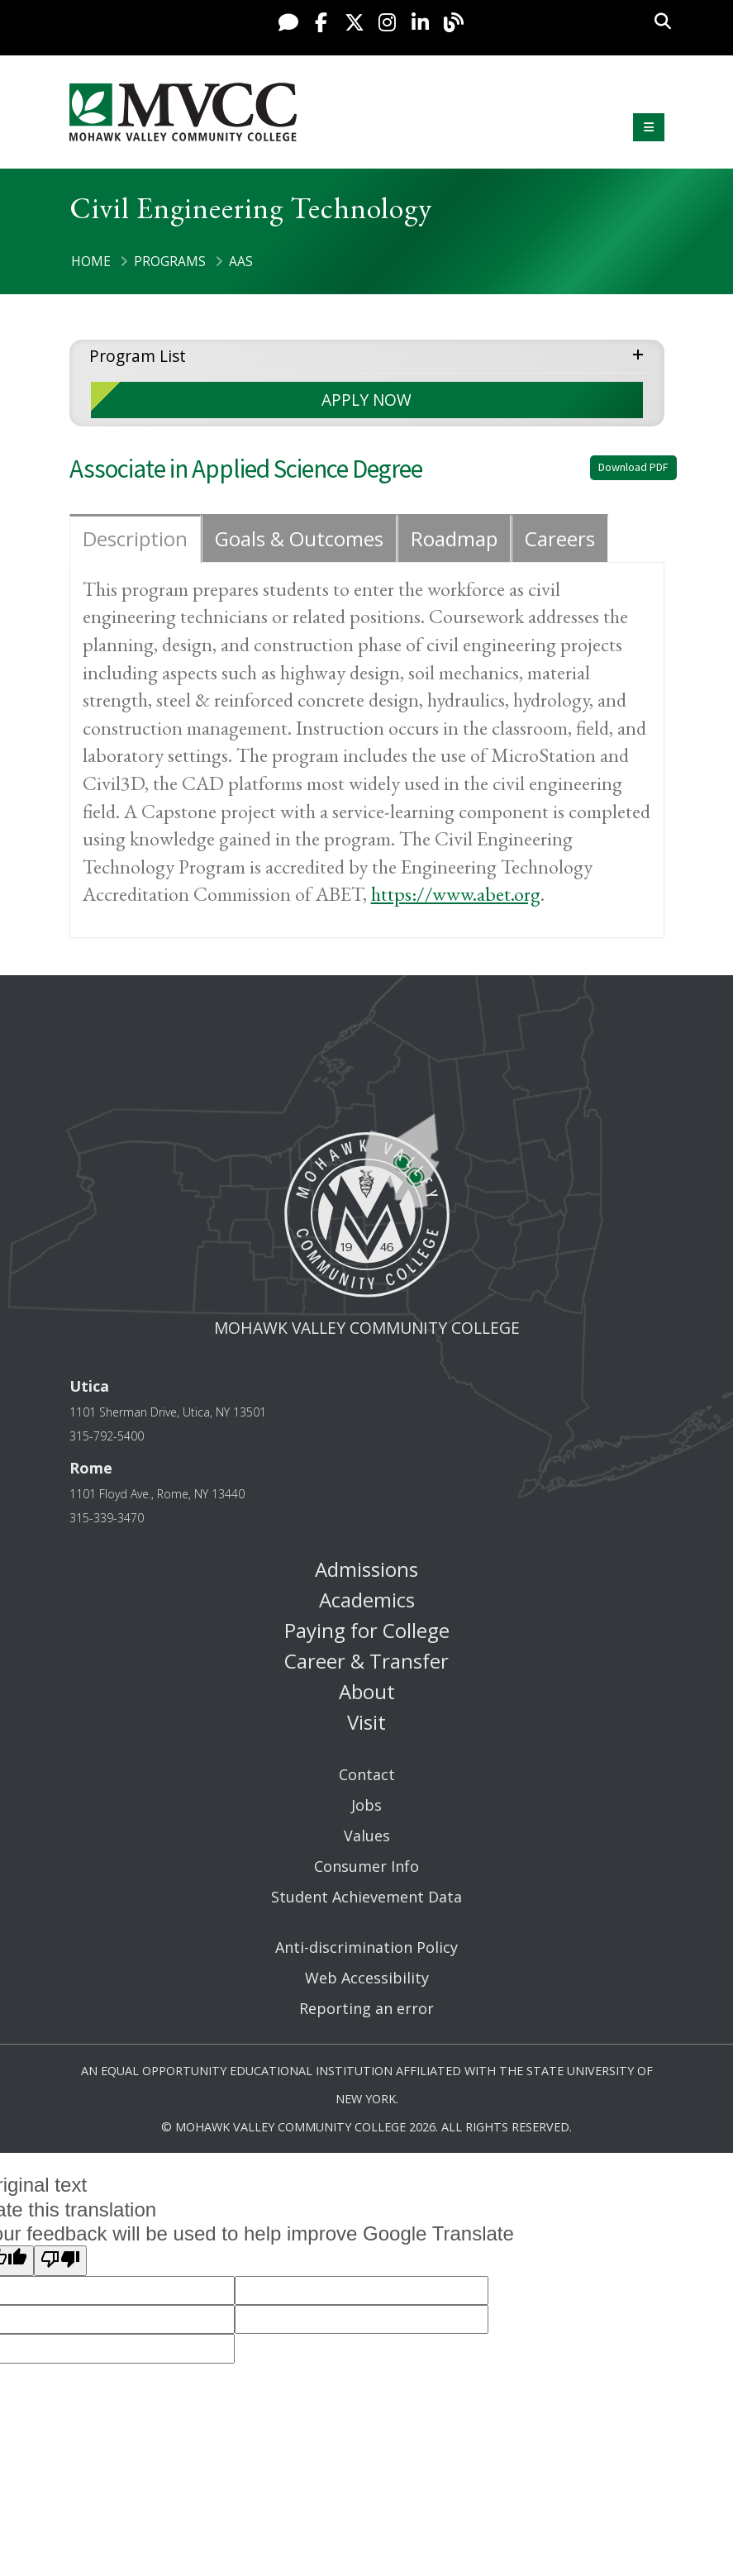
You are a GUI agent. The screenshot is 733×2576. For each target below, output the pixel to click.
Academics (367, 1599)
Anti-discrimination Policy (366, 1947)
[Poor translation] (60, 2260)
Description (135, 538)
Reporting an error (366, 2008)
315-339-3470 (106, 1518)
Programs (170, 261)
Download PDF (633, 466)
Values (367, 1835)
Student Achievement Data (366, 1897)
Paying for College (367, 1630)
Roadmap (454, 538)
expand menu (641, 352)
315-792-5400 (106, 1436)
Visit (366, 1722)
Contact (367, 1774)
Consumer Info (366, 1866)
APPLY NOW (366, 399)
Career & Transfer (366, 1660)
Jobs (366, 1805)
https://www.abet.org (455, 894)
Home (91, 261)
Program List (137, 356)
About (367, 1691)
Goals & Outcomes (299, 538)
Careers (560, 538)
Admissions (366, 1569)
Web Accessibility (367, 1978)
